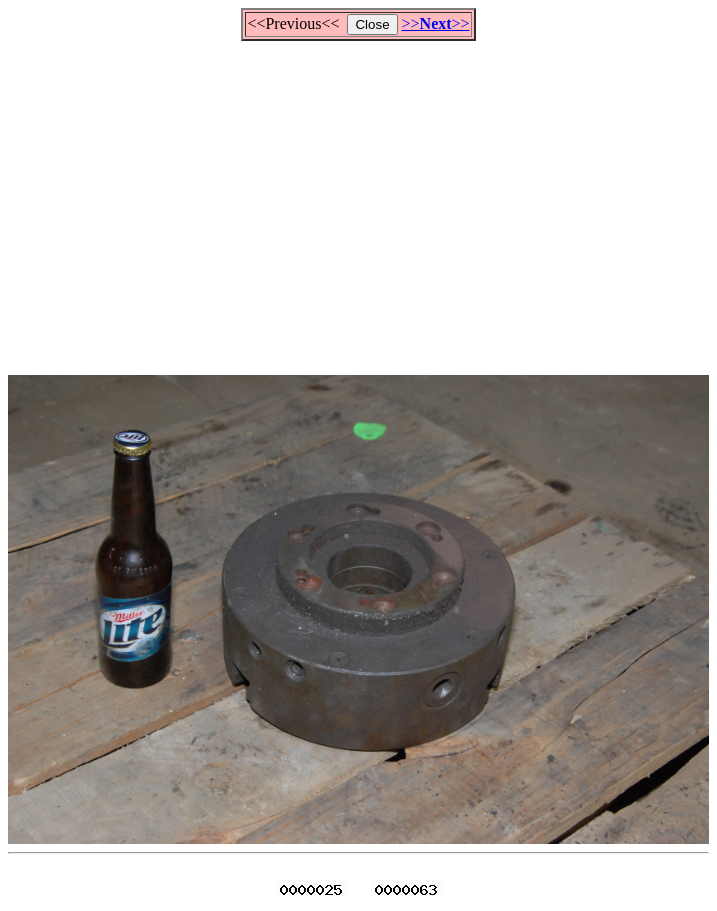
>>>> (436, 23)
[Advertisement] (362, 199)
